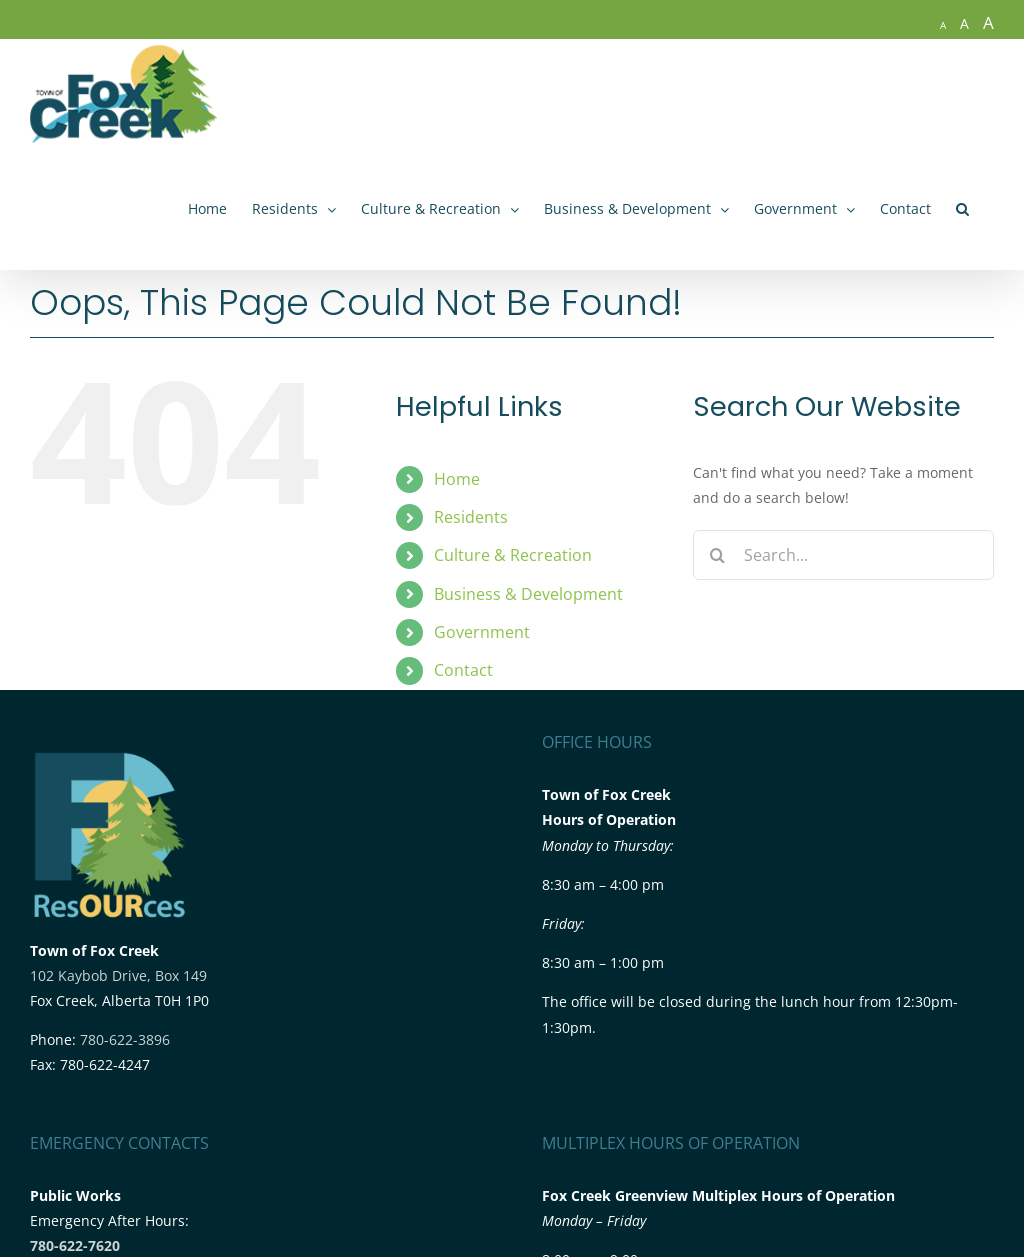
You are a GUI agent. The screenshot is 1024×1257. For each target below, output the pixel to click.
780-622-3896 (125, 1039)
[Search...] (843, 555)
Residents (471, 517)
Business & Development (528, 594)
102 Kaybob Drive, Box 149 (118, 975)
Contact (463, 670)
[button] (962, 209)
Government (482, 632)
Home (457, 479)
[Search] (718, 555)
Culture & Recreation (513, 555)
